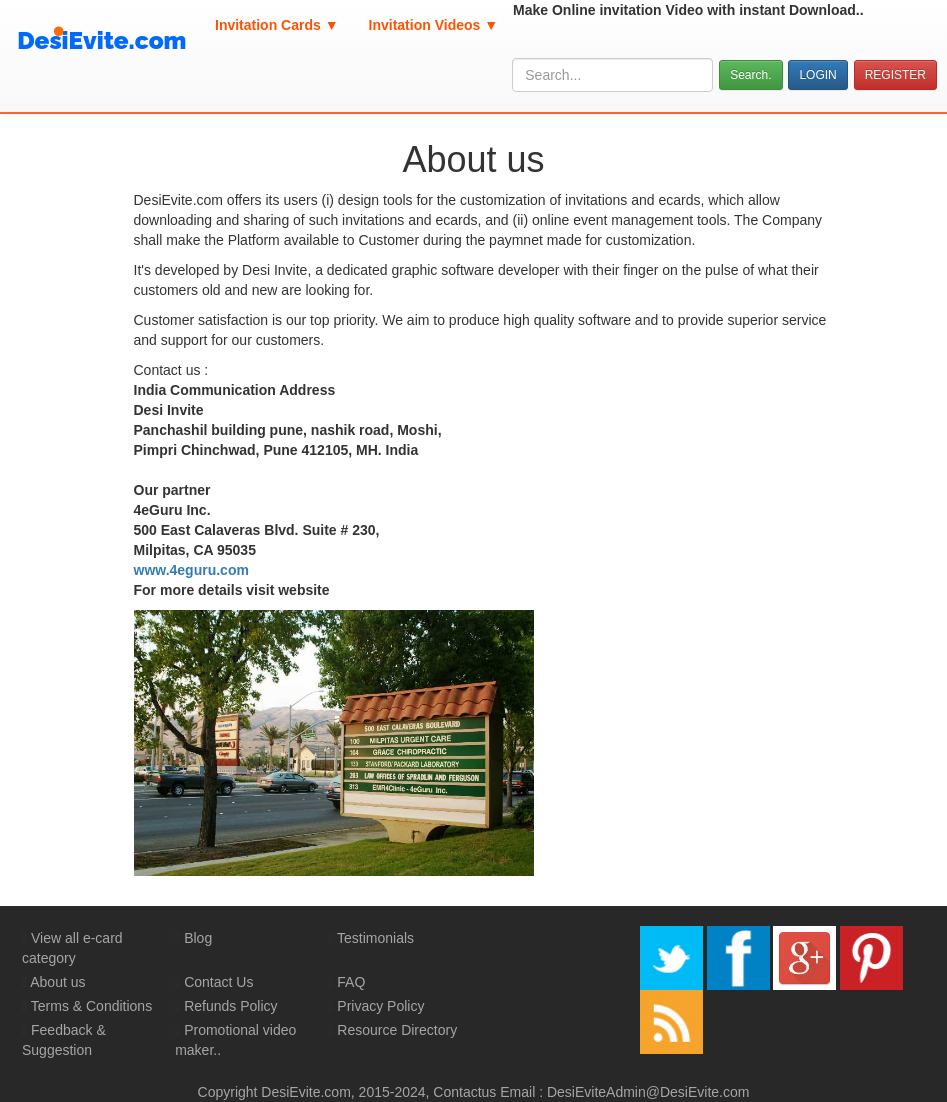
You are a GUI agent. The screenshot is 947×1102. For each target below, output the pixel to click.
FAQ (351, 982)
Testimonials (375, 938)
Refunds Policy (230, 1006)
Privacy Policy (380, 1006)
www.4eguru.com (191, 570)
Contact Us (218, 982)
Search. (750, 75)
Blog (198, 938)
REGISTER (895, 75)
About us (57, 982)
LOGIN (817, 75)
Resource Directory (397, 1030)
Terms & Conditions (91, 1006)
